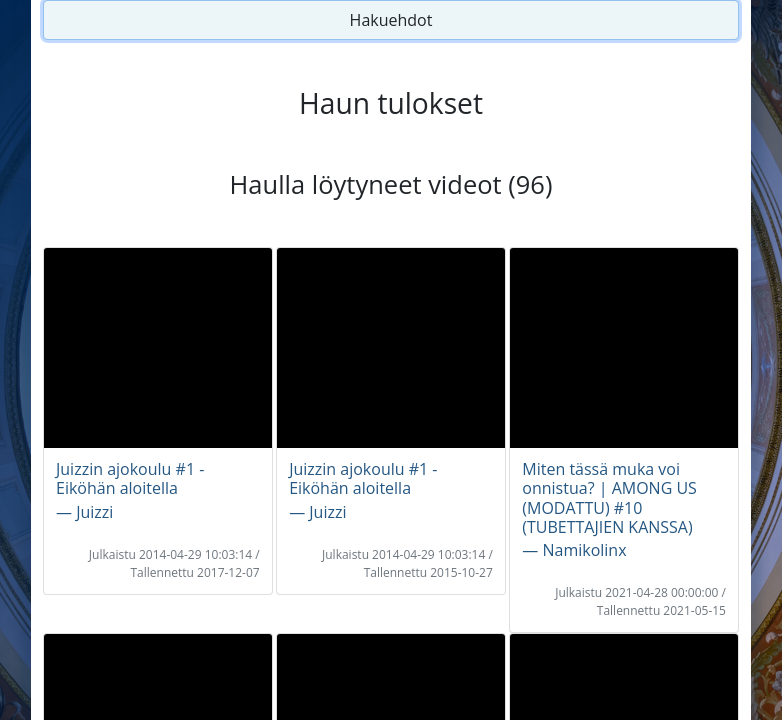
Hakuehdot (391, 20)
